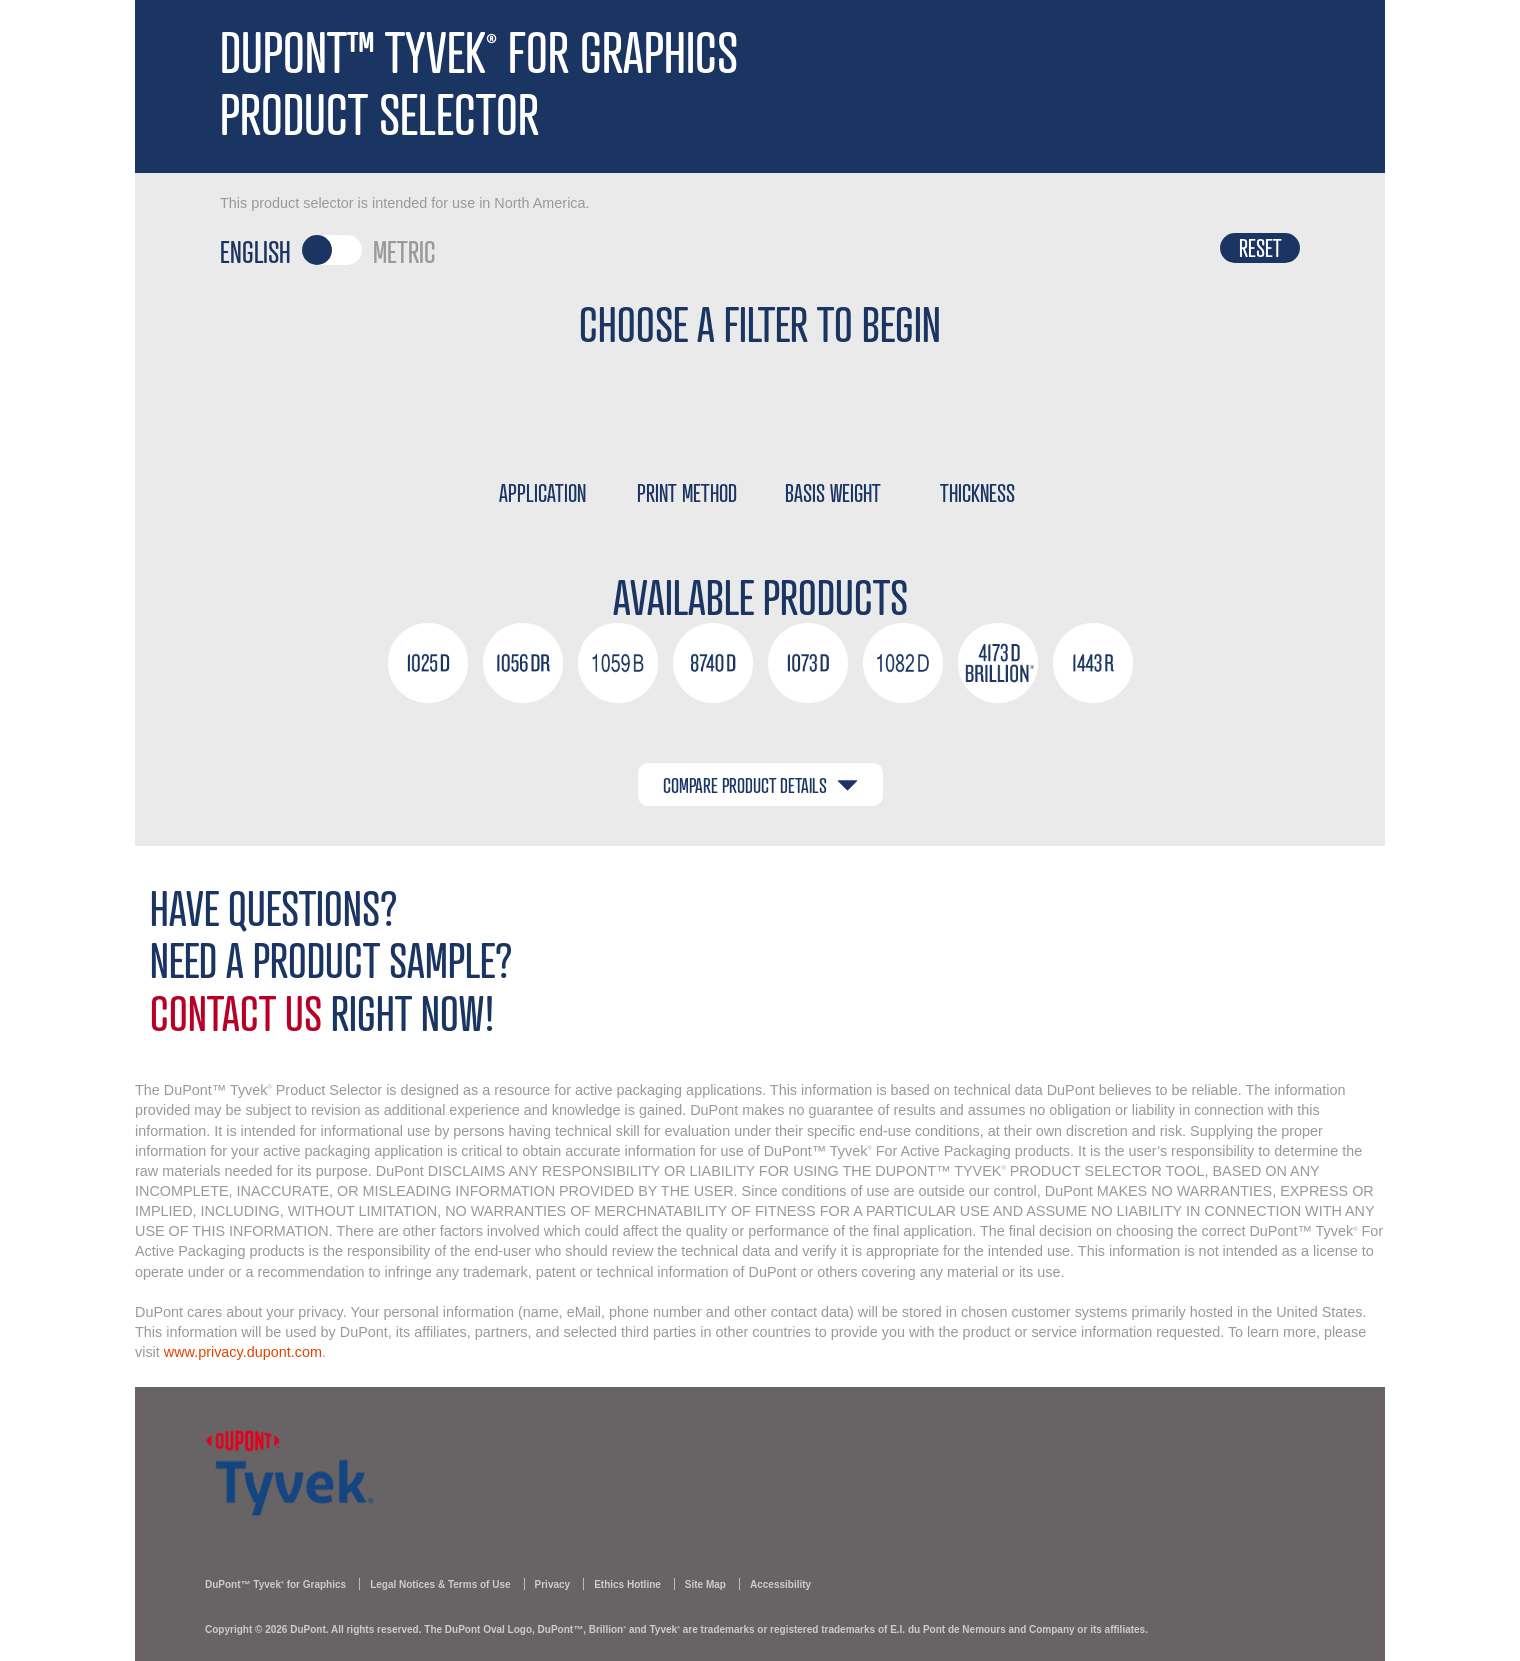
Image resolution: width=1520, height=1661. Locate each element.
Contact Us (236, 1011)
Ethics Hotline (627, 1584)
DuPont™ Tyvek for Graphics (275, 1584)
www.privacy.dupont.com (243, 1352)
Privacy (553, 1584)
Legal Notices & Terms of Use (440, 1584)
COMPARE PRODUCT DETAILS (760, 784)
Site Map (705, 1584)
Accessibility (780, 1584)
